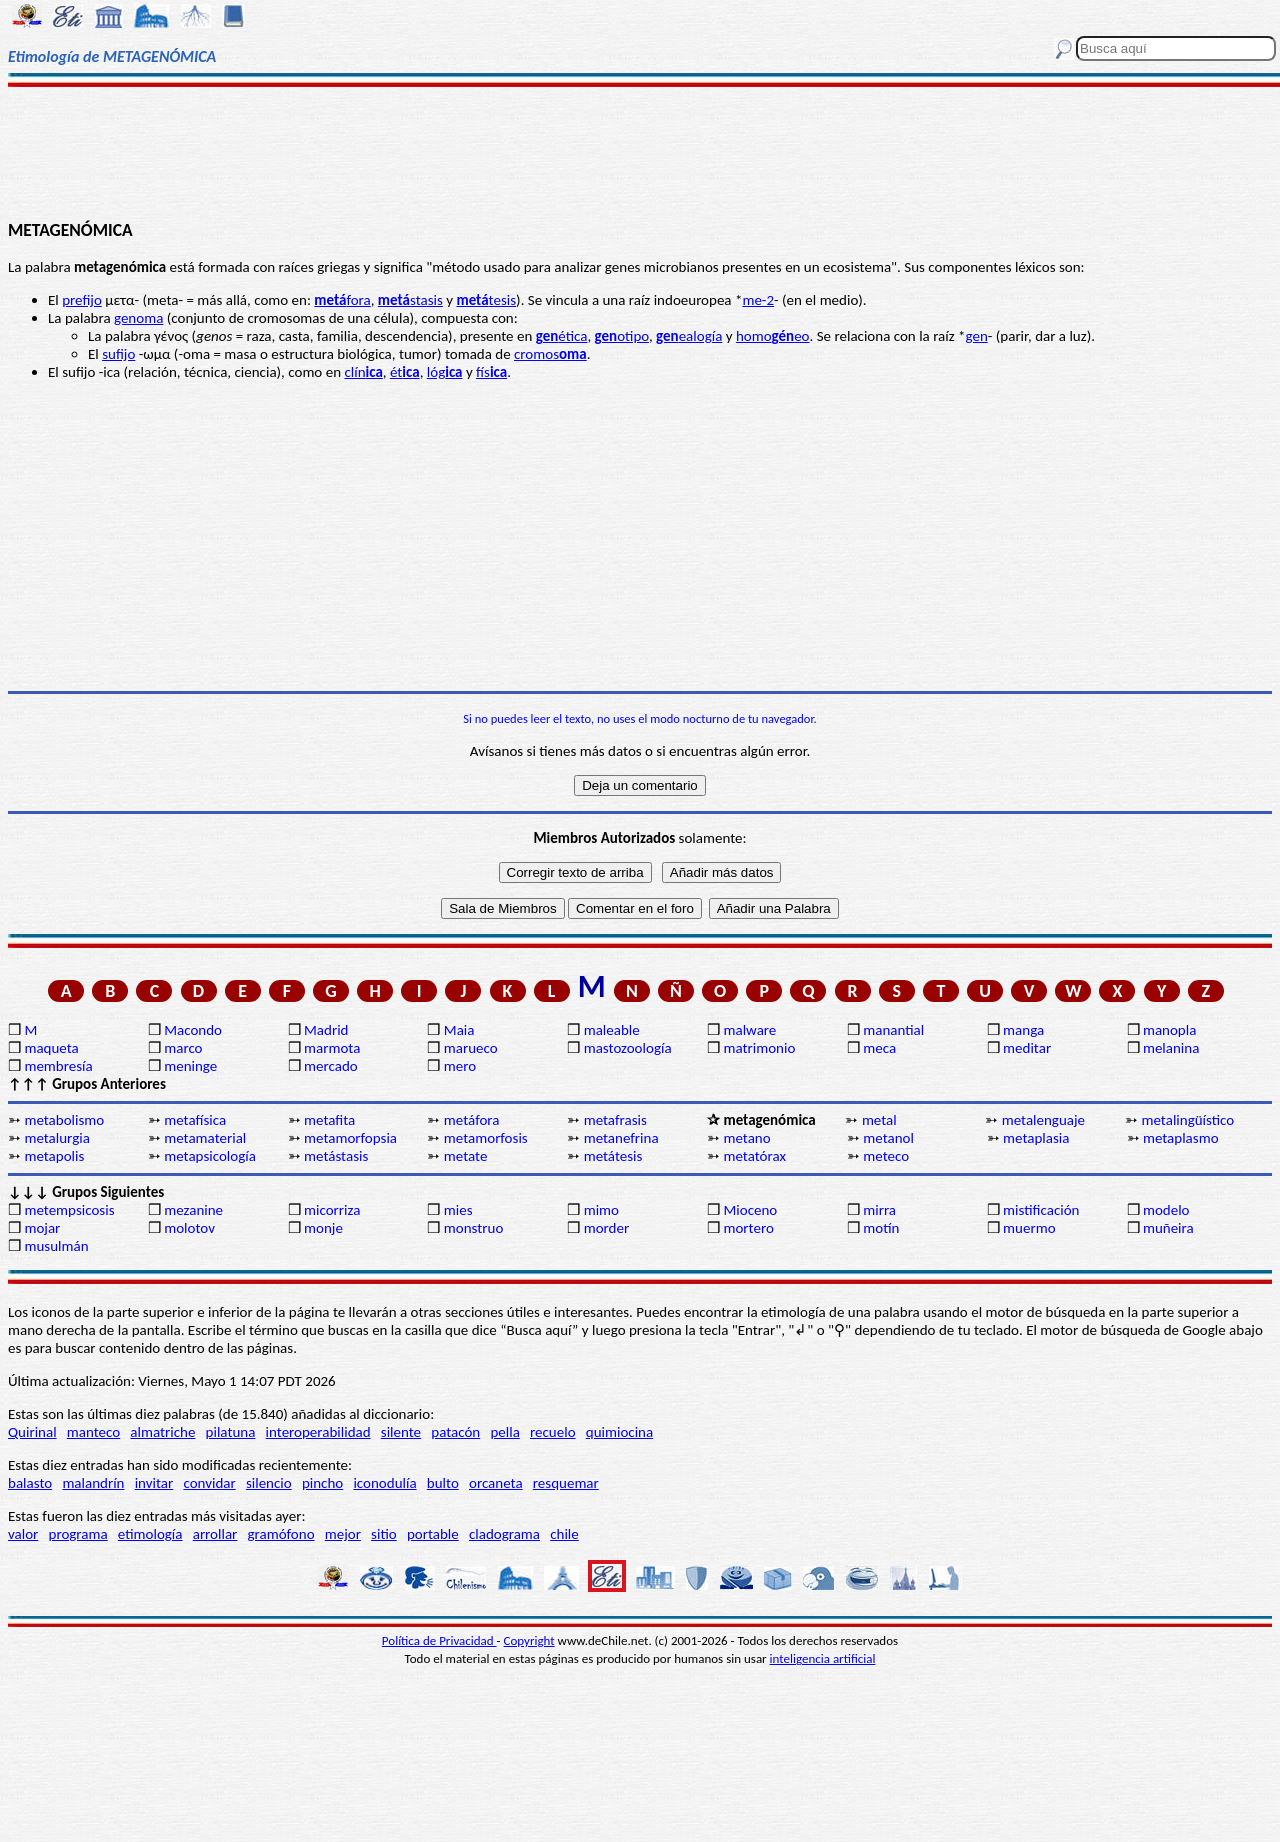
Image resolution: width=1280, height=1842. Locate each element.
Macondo (193, 1030)
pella (504, 1432)
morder (607, 1228)
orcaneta (496, 1483)
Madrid (326, 1030)
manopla (1169, 1030)
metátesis (613, 1156)
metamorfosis (486, 1138)
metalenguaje (1043, 1120)
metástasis (336, 1156)
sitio (384, 1534)
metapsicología (210, 1156)
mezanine (193, 1210)
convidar (209, 1483)
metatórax (754, 1156)
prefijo (82, 300)
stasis (410, 300)
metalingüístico (1188, 1120)
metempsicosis (69, 1210)
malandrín (93, 1483)
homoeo (773, 336)
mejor (343, 1534)
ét (405, 372)
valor (23, 1534)
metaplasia (1036, 1138)
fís (491, 372)
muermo (1029, 1228)
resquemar (566, 1483)
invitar (154, 1483)
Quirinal (32, 1432)
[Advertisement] (640, 152)
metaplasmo (1181, 1138)
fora (342, 300)
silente (401, 1432)
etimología (150, 1534)
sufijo (118, 354)
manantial (893, 1030)
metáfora (472, 1120)
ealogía (689, 336)
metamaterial (205, 1138)
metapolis (54, 1156)
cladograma (504, 1534)
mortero (748, 1228)
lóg (445, 372)
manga (1023, 1030)
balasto (30, 1483)
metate (466, 1156)
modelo (1166, 1210)
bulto (443, 1483)
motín (881, 1228)
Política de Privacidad (439, 1640)
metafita (329, 1120)
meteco (886, 1156)
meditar (1027, 1048)
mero (460, 1066)
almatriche (162, 1432)
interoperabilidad (318, 1432)
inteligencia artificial (823, 1658)
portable (433, 1534)
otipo (622, 336)
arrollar (215, 1534)
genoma (138, 318)
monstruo (474, 1228)
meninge (190, 1066)
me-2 (758, 300)
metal (879, 1120)
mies (458, 1210)
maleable (612, 1030)
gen (977, 336)
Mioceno (750, 1210)
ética (562, 336)
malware (749, 1030)
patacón (455, 1432)
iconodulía (384, 1483)
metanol (888, 1138)
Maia (459, 1030)
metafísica (195, 1120)
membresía (58, 1066)
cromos (550, 354)
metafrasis (615, 1120)
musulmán (56, 1246)
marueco (471, 1048)
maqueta (51, 1048)
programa (78, 1534)
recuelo (553, 1432)
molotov (189, 1228)
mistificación (1041, 1210)
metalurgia (56, 1138)
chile (564, 1534)
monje (323, 1228)
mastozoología (628, 1048)
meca (879, 1048)
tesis (486, 300)
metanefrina (621, 1138)
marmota (332, 1048)
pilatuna (231, 1432)
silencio (269, 1483)
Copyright (529, 1640)
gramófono (281, 1534)
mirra (879, 1210)
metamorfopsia (350, 1138)
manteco (93, 1432)
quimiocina (619, 1432)
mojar (42, 1228)
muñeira (1168, 1228)
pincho (322, 1483)
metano (746, 1138)
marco (183, 1048)
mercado (331, 1066)
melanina (1171, 1048)
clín (363, 372)
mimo (601, 1210)
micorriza (332, 1210)
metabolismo (64, 1120)
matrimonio (759, 1048)
